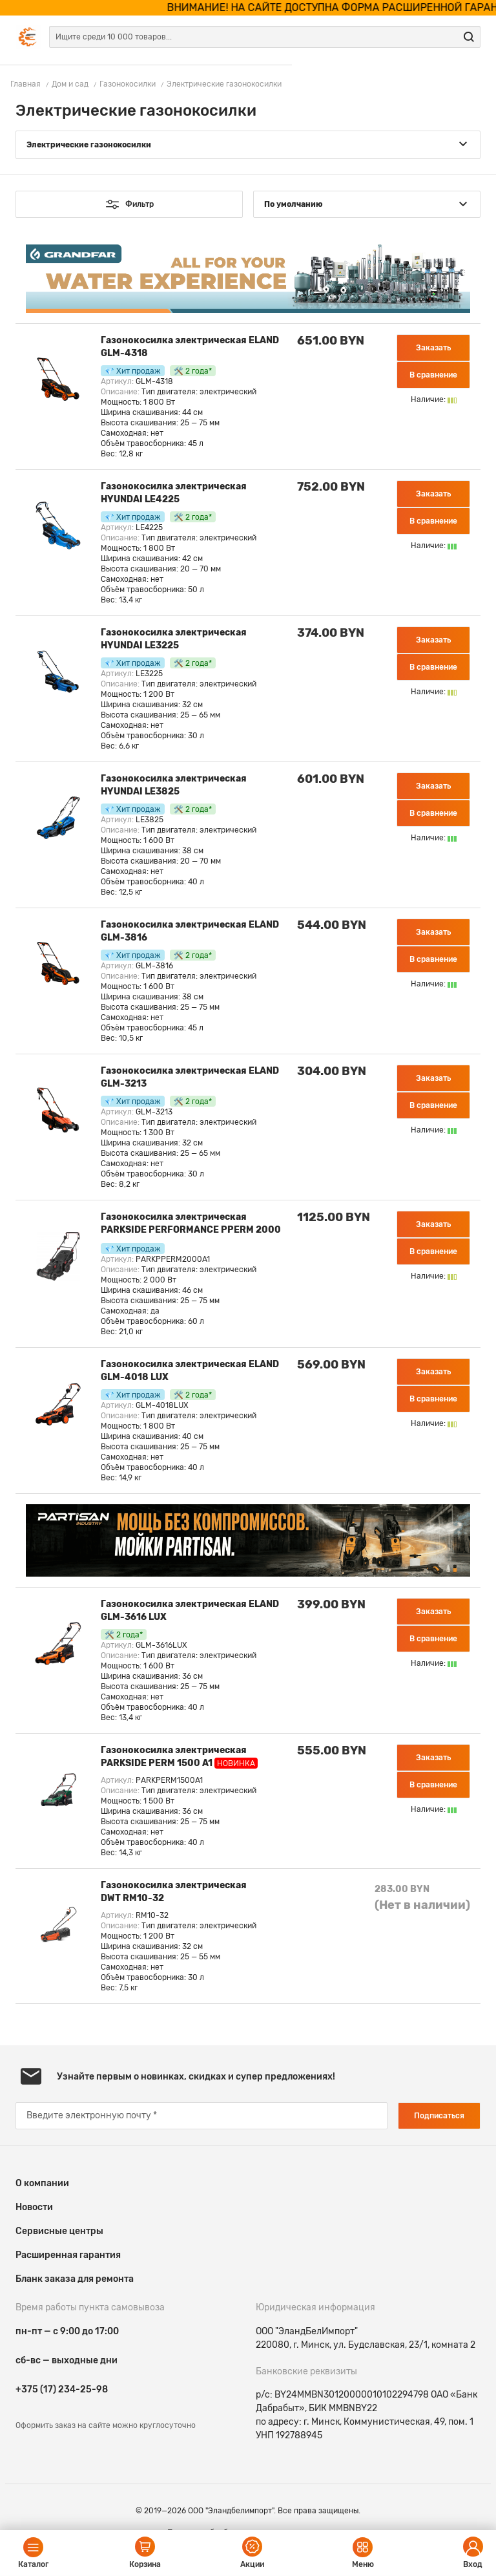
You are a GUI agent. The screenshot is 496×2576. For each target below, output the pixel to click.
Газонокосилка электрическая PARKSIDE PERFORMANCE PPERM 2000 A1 (191, 1224)
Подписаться (439, 2115)
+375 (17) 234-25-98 (62, 2389)
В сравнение (433, 374)
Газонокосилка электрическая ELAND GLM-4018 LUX (190, 1371)
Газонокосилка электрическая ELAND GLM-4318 (190, 347)
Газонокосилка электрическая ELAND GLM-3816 (190, 931)
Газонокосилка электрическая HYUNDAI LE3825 (174, 785)
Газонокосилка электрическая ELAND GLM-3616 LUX (190, 1611)
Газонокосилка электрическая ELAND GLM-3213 (190, 1077)
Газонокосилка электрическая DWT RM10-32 (174, 1892)
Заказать (433, 347)
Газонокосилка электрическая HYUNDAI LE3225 (174, 639)
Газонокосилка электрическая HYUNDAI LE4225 (174, 493)
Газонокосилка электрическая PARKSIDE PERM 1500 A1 (179, 1757)
